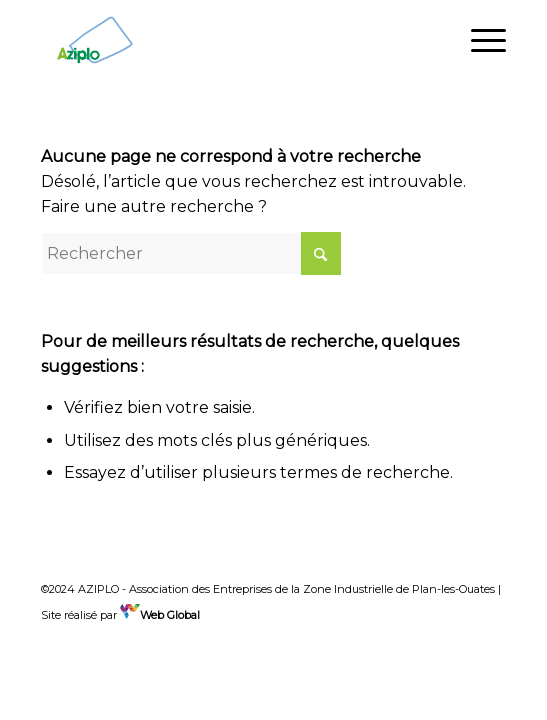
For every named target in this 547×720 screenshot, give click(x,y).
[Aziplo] (227, 40)
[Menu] (478, 40)
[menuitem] (478, 40)
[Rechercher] (191, 253)
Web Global (159, 615)
